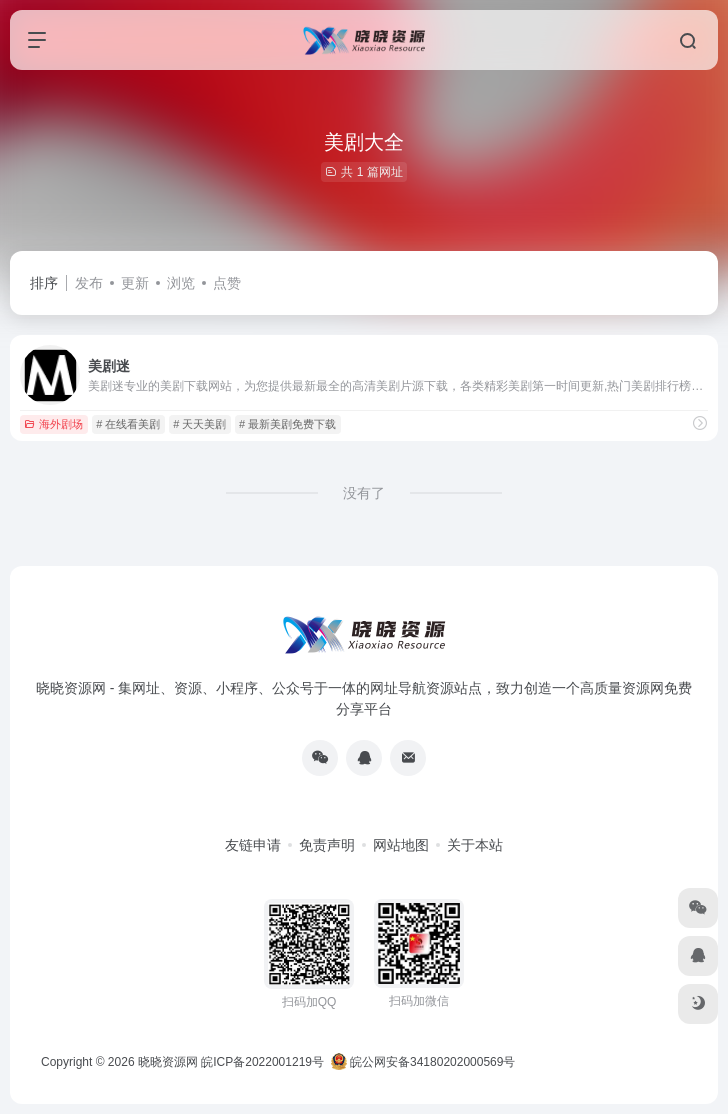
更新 (135, 283)
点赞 (227, 283)
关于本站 (475, 845)
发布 (89, 283)
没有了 (364, 493)
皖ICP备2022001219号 (262, 1062)
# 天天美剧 (199, 424)
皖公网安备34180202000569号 (425, 1062)
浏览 (181, 283)
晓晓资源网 (168, 1062)
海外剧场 (53, 424)
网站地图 (401, 845)
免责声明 (327, 845)
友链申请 (253, 845)
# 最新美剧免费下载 (287, 424)
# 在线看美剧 (128, 424)
